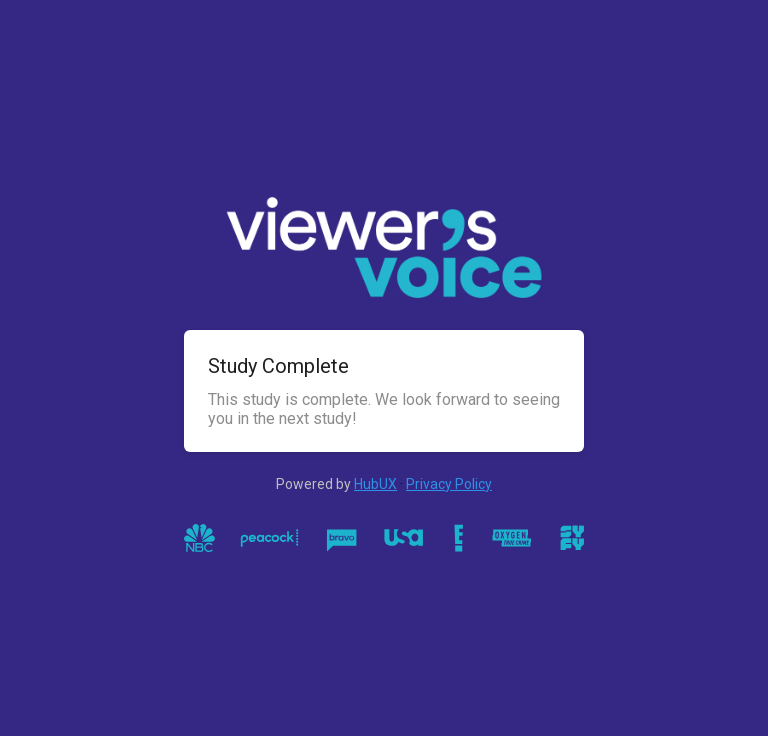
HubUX (375, 484)
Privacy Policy (449, 484)
